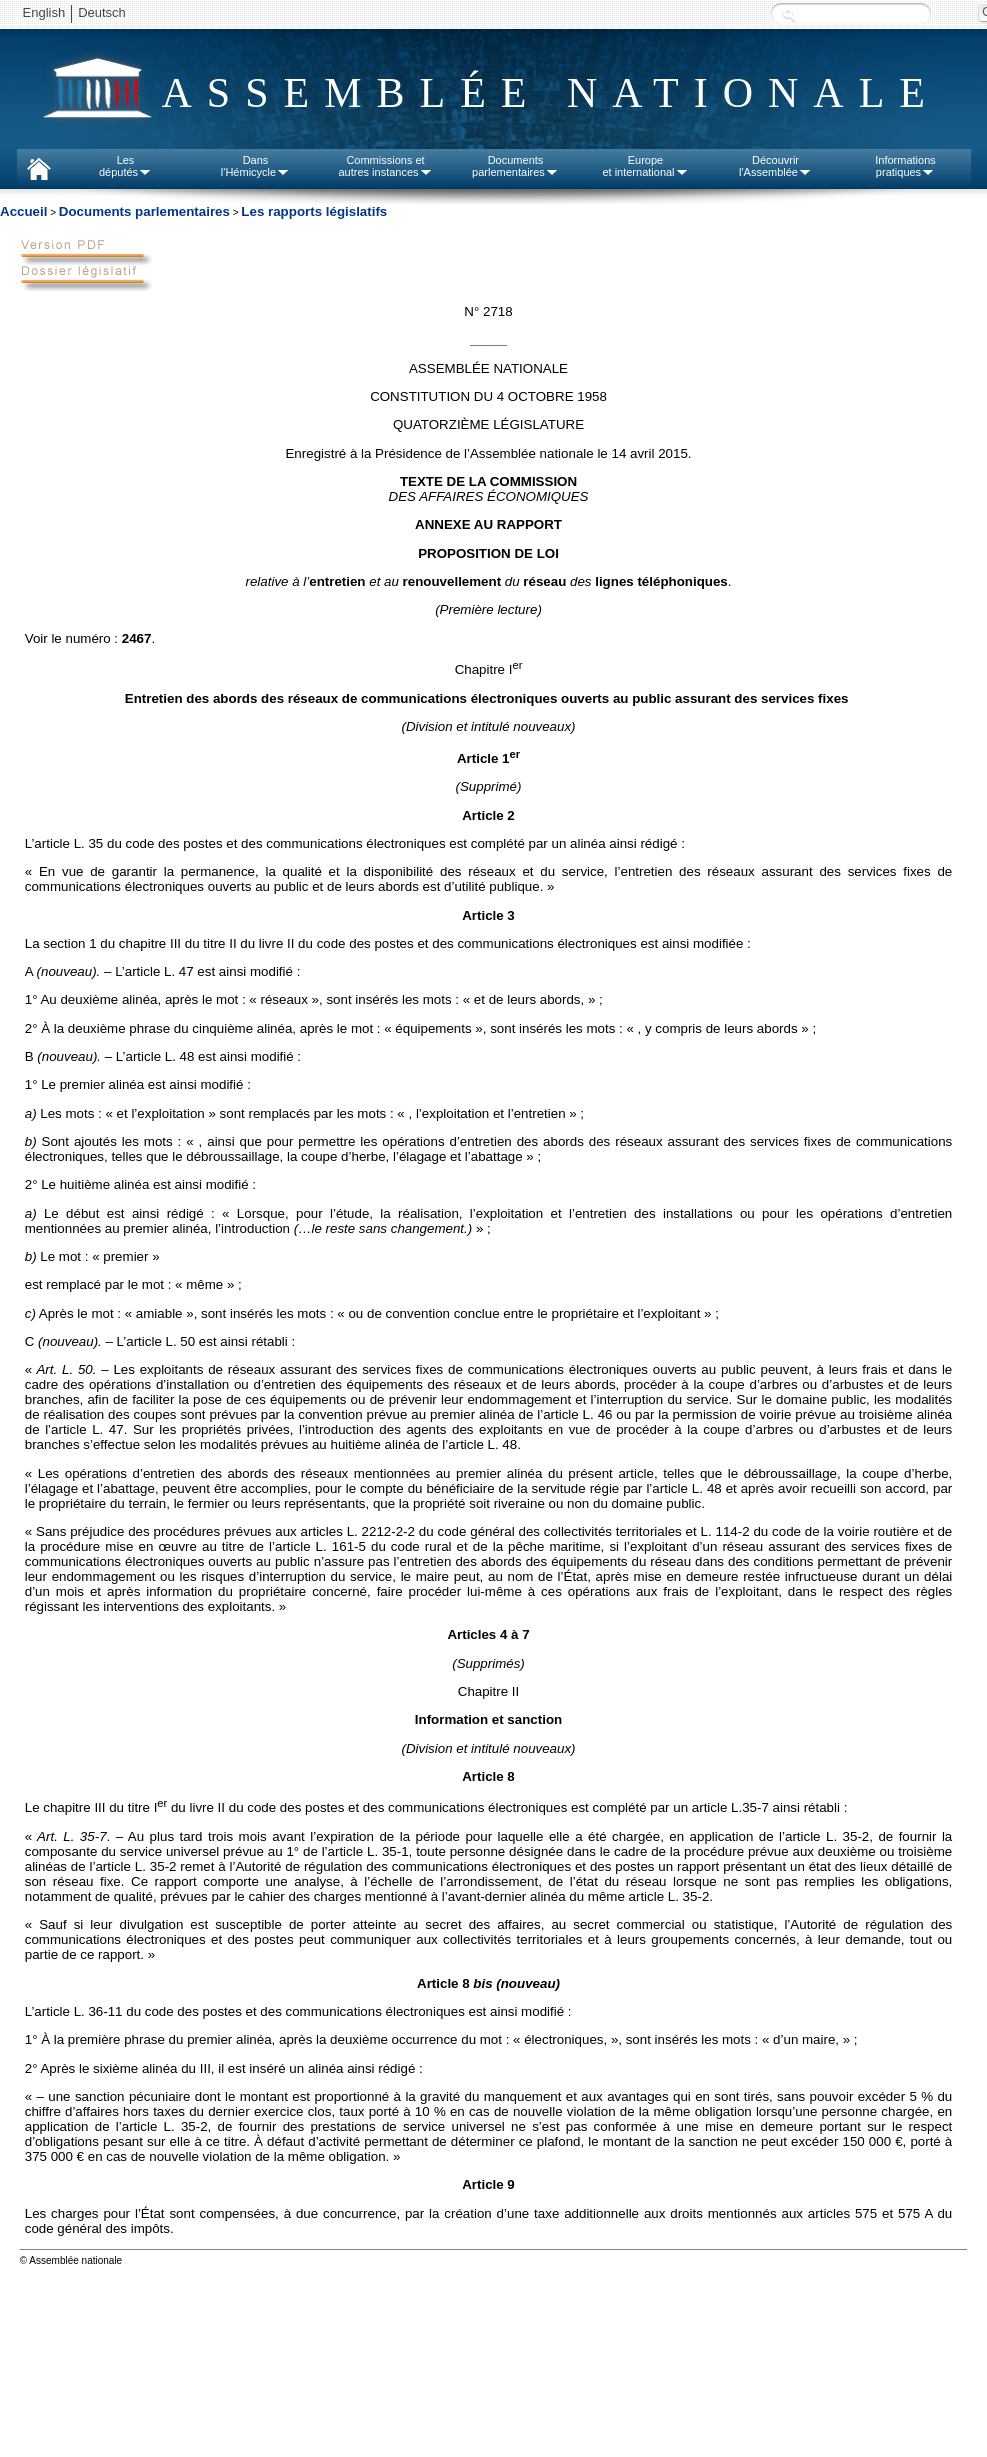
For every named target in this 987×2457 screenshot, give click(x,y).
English (44, 12)
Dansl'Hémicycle (255, 166)
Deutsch (102, 12)
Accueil (23, 211)
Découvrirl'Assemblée (775, 166)
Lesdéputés (125, 166)
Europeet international (645, 166)
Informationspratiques (905, 166)
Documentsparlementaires (515, 166)
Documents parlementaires (144, 211)
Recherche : (789, 14)
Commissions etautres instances (385, 166)
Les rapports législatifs (314, 211)
